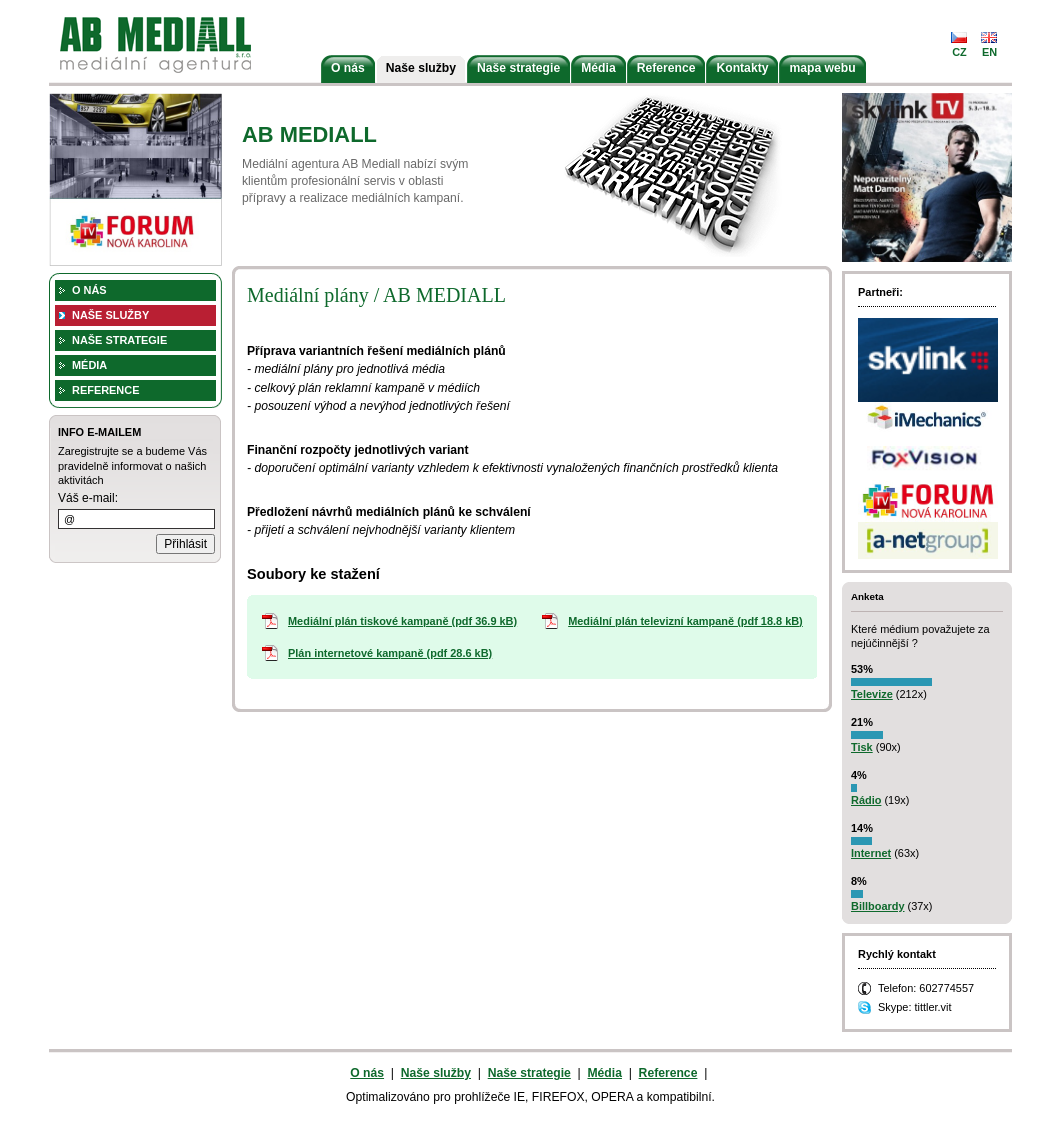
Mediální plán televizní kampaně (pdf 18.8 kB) (685, 621)
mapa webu (822, 68)
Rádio (866, 800)
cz (959, 52)
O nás (348, 68)
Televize (872, 694)
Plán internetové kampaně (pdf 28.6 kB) (390, 653)
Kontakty (742, 68)
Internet (871, 853)
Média (598, 68)
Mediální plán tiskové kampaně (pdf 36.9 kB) (402, 621)
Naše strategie (518, 68)
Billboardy (877, 906)
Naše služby (421, 68)
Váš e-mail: (88, 498)
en (989, 52)
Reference (666, 68)
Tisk (862, 747)
